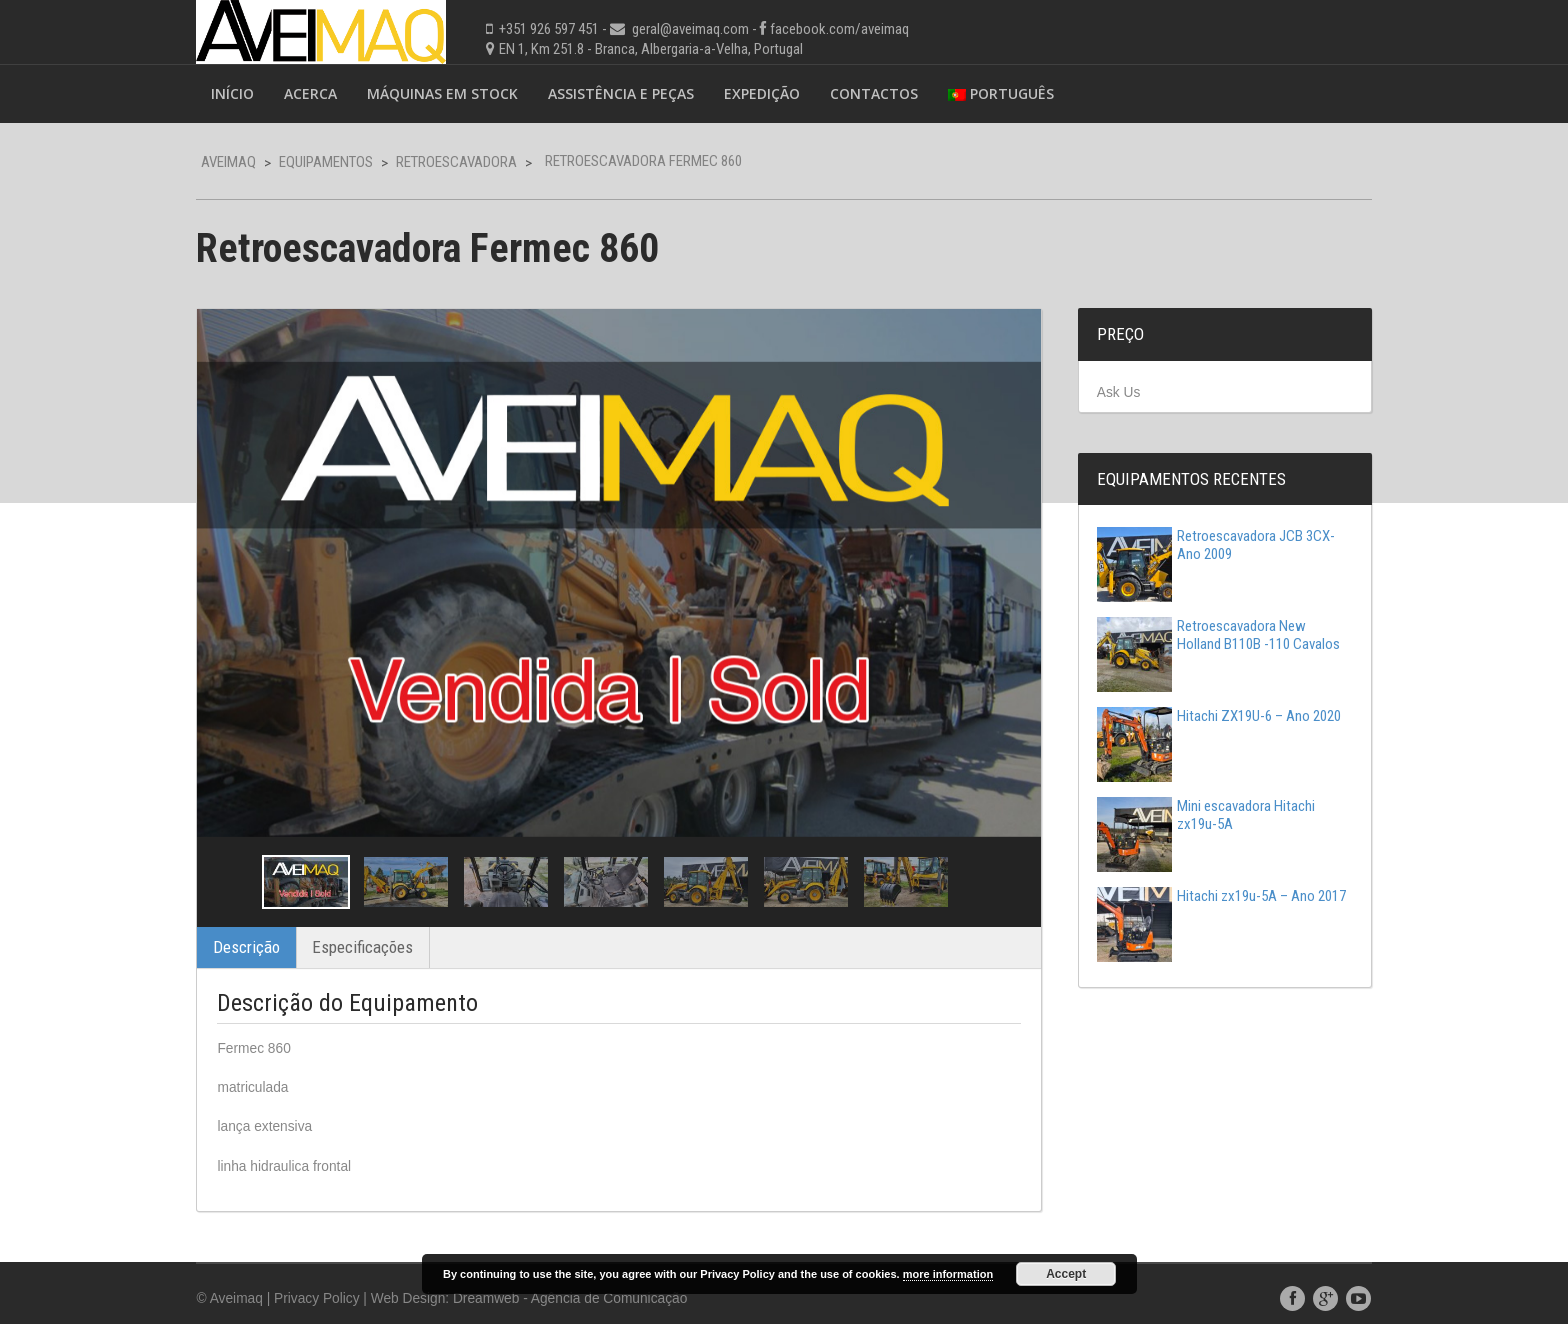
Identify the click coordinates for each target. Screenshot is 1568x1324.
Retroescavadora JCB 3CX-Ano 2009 (1207, 546)
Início (250, 93)
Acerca (328, 93)
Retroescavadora (474, 162)
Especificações (380, 931)
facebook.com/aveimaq (857, 29)
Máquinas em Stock (460, 93)
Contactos (892, 93)
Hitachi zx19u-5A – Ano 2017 (1197, 906)
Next (1001, 866)
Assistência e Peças (639, 93)
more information (948, 1274)
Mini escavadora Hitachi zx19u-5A (1197, 816)
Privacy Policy (336, 1283)
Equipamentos (344, 162)
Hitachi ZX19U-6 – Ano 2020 (1210, 717)
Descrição (264, 931)
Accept (1066, 1274)
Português (1019, 93)
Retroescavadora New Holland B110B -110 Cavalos (1209, 636)
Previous (248, 866)
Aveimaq (246, 162)
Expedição (780, 93)
